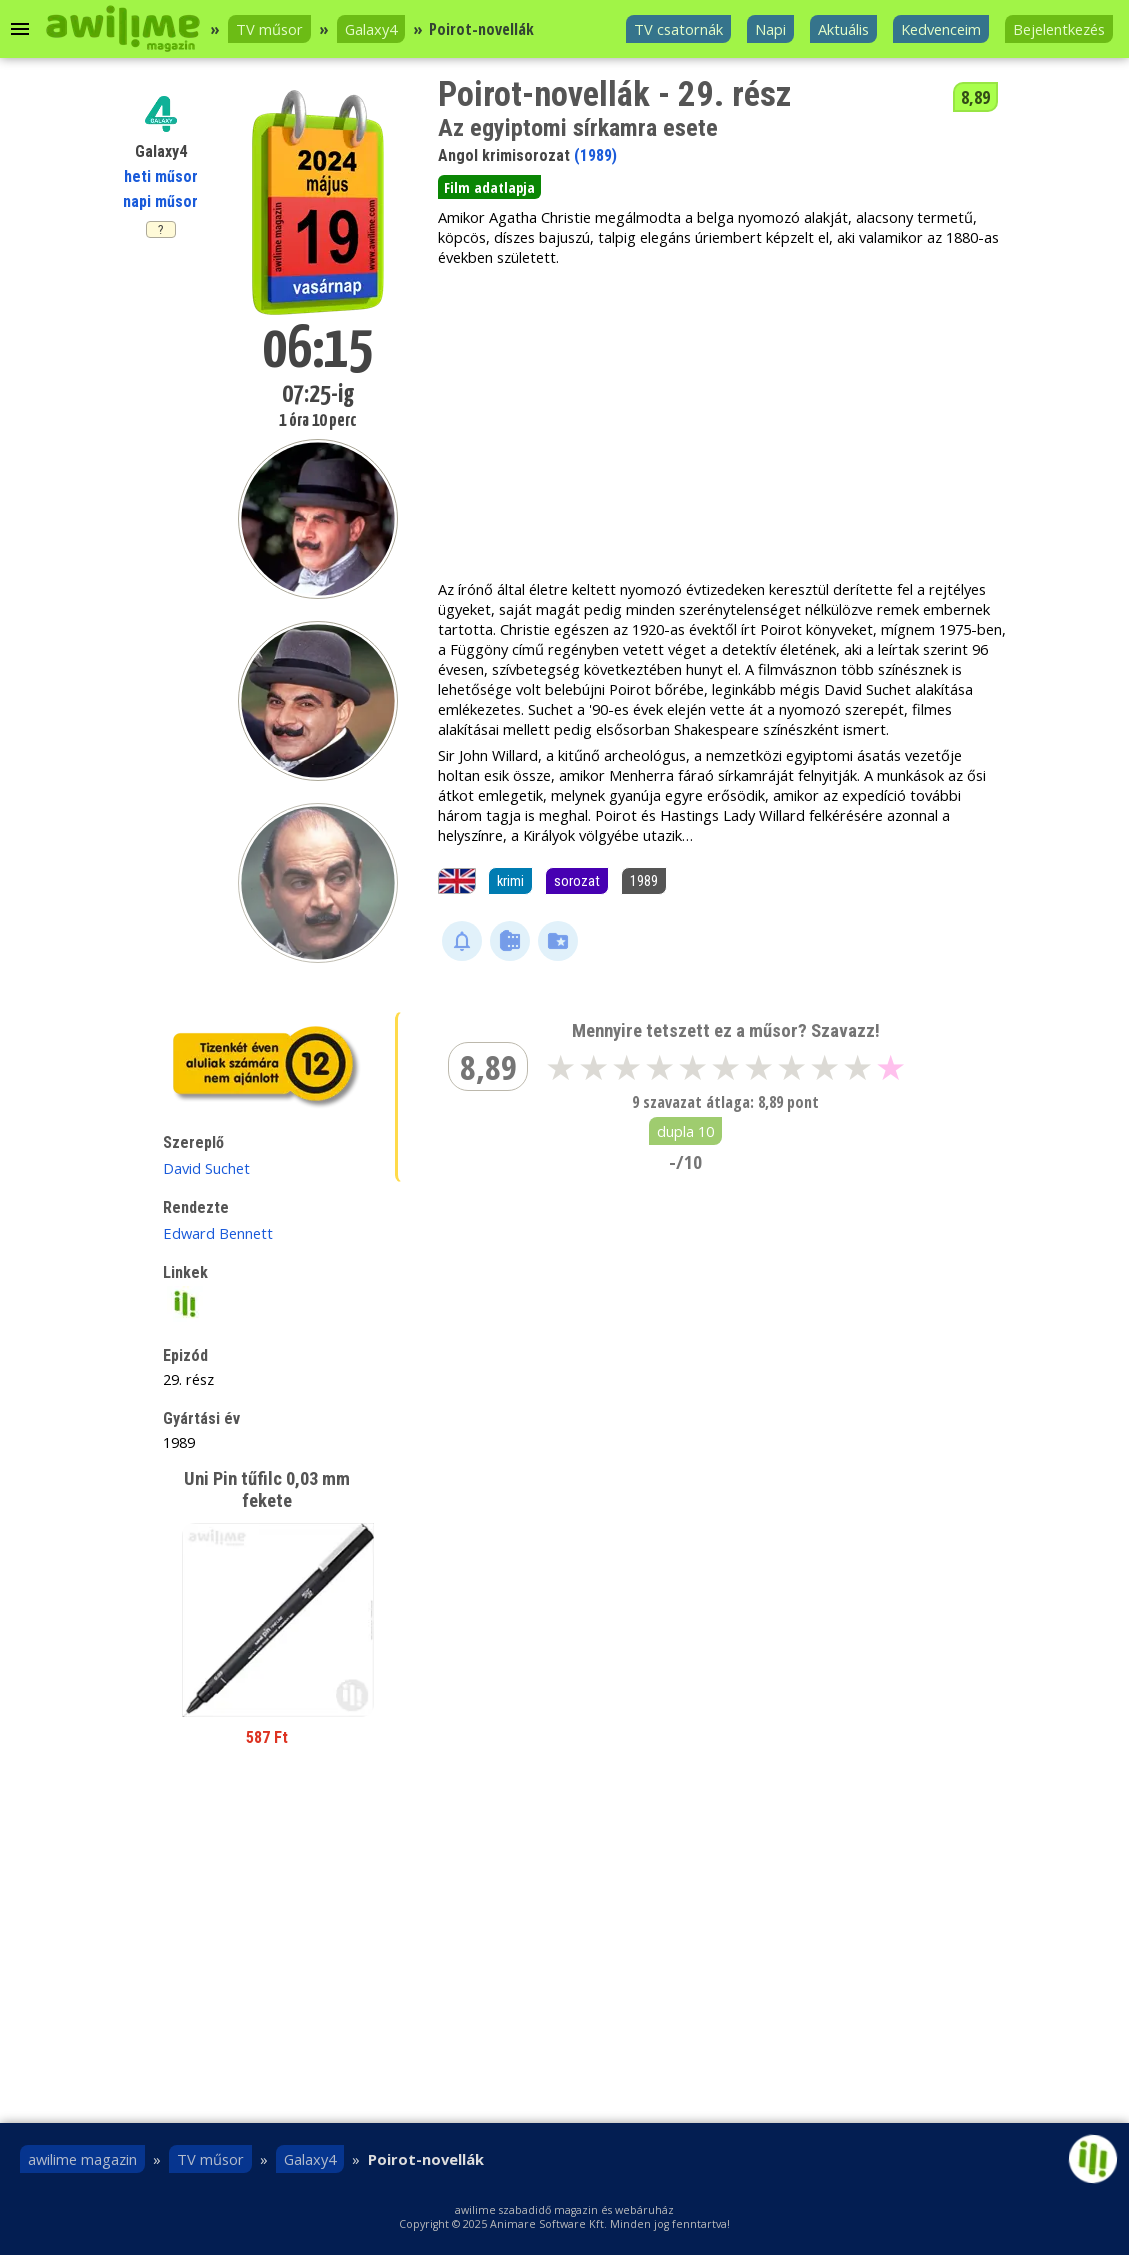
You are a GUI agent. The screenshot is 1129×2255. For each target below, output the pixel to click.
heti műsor (161, 176)
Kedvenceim (941, 29)
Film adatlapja (489, 187)
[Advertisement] (722, 423)
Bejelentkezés (1059, 29)
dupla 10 (685, 1131)
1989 (644, 881)
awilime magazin (82, 2159)
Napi (770, 29)
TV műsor (269, 29)
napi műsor (160, 201)
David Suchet (206, 1168)
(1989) (595, 155)
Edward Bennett (218, 1233)
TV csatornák (678, 29)
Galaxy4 (371, 29)
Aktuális (843, 29)
